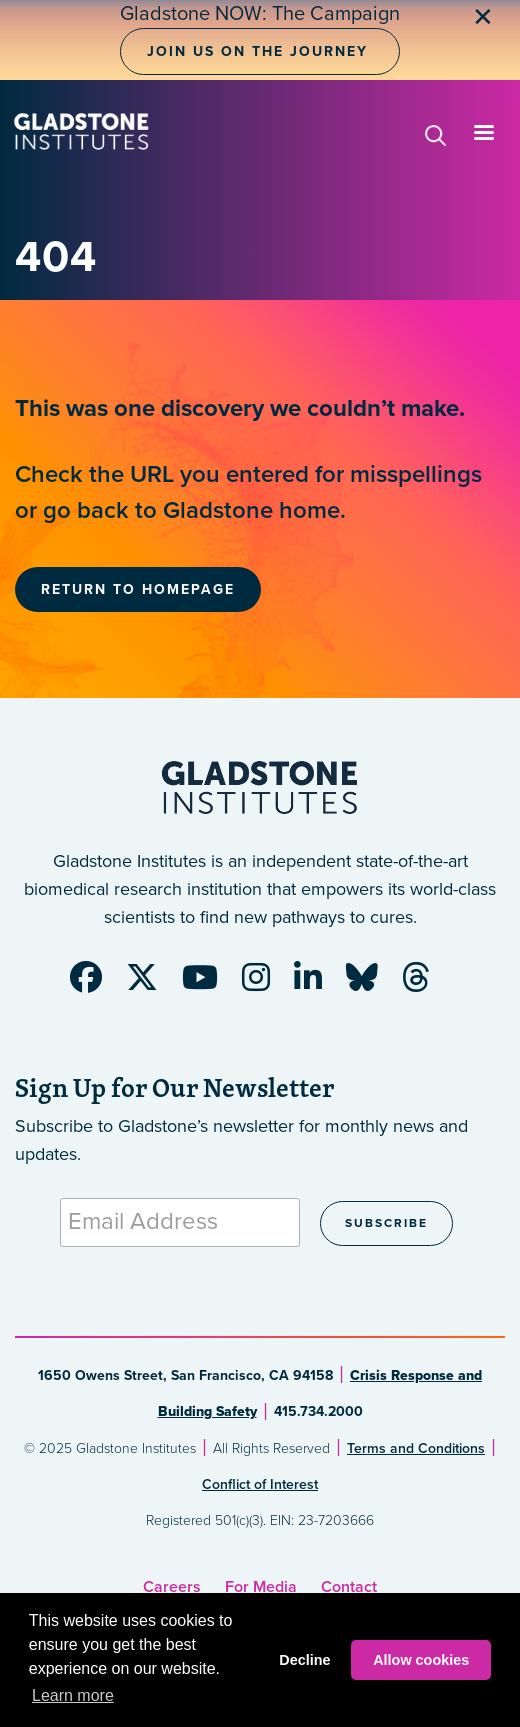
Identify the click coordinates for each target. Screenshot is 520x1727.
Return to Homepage (138, 589)
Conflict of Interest (260, 1484)
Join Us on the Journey (257, 51)
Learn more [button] (73, 1695)
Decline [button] (304, 1660)
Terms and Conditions (416, 1448)
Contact (349, 1587)
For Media (261, 1587)
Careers (172, 1587)
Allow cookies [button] (421, 1660)
